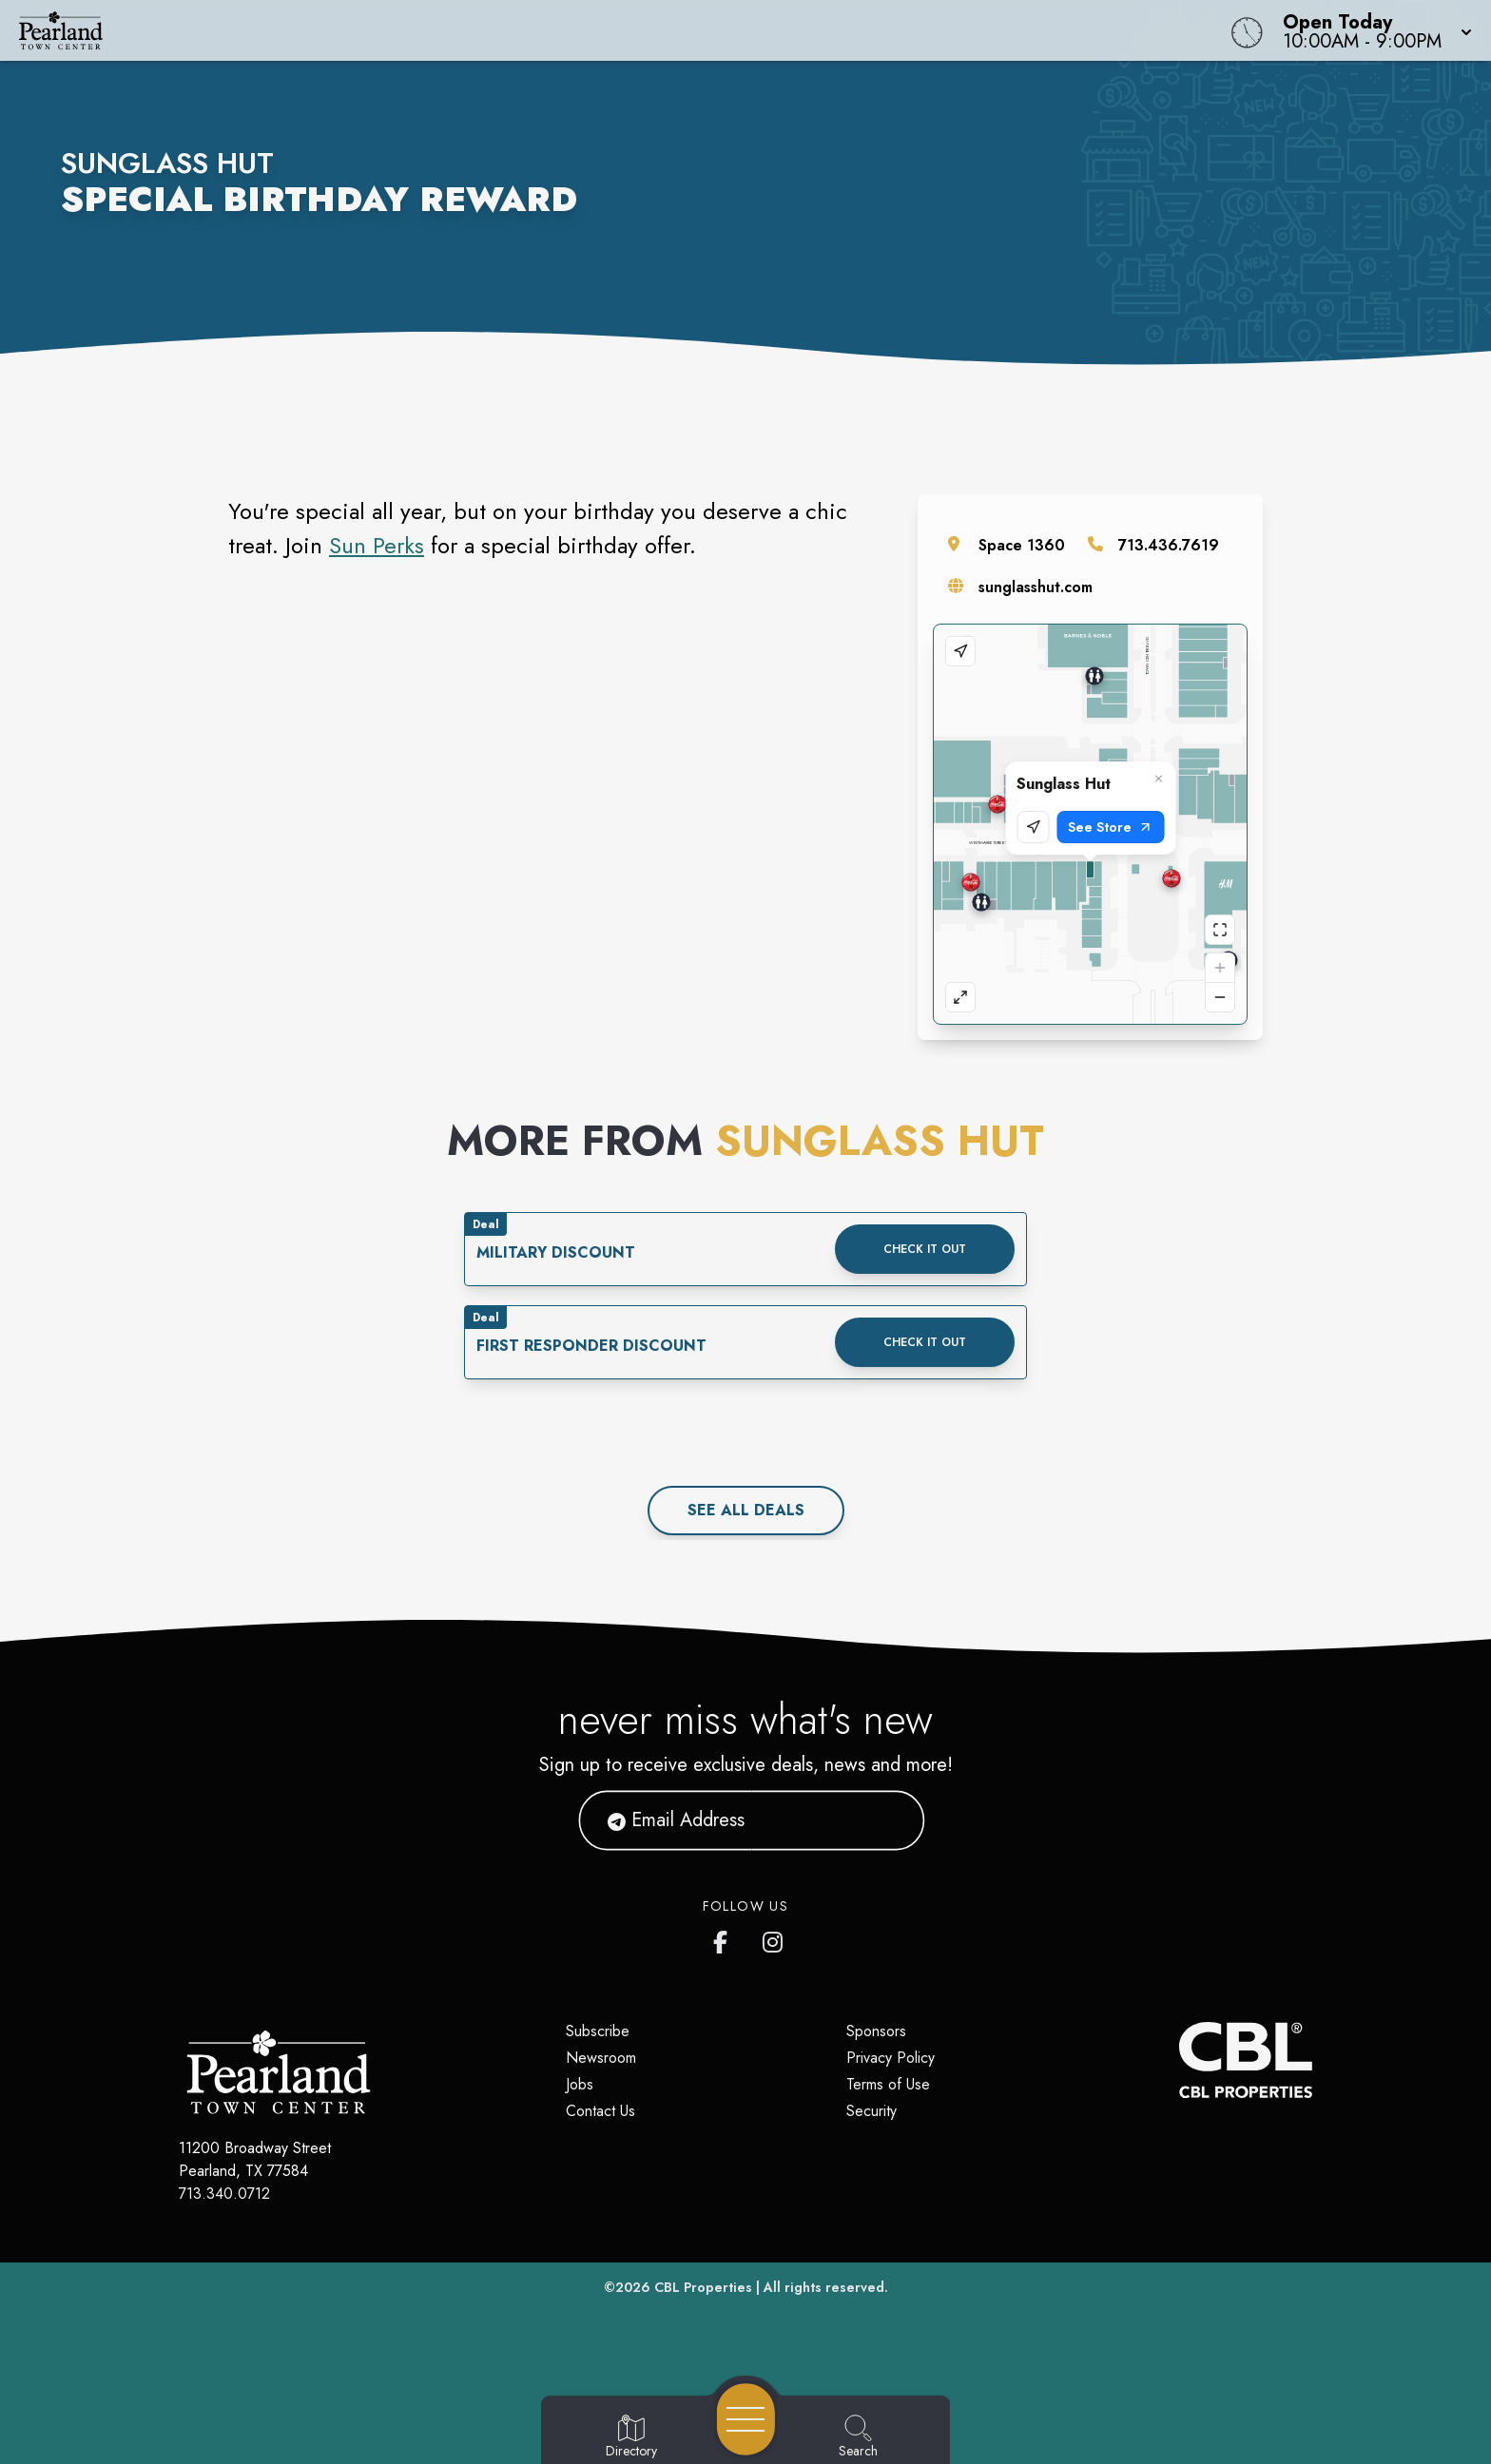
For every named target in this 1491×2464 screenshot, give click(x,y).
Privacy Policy (890, 2058)
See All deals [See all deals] (745, 1510)
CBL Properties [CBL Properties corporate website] (703, 2287)
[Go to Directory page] (631, 2437)
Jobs (579, 2084)
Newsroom (601, 2058)
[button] (1372, 30)
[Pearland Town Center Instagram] (774, 1938)
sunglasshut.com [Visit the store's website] (1035, 587)
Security (871, 2111)
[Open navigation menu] (746, 2419)
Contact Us (600, 2111)
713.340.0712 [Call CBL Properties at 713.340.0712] (224, 2193)
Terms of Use (888, 2084)
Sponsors (876, 2031)
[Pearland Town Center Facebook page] (724, 1938)
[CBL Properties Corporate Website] (1179, 2060)
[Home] (563, 30)
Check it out (924, 1249)
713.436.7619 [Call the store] (1168, 545)
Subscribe (597, 2031)
